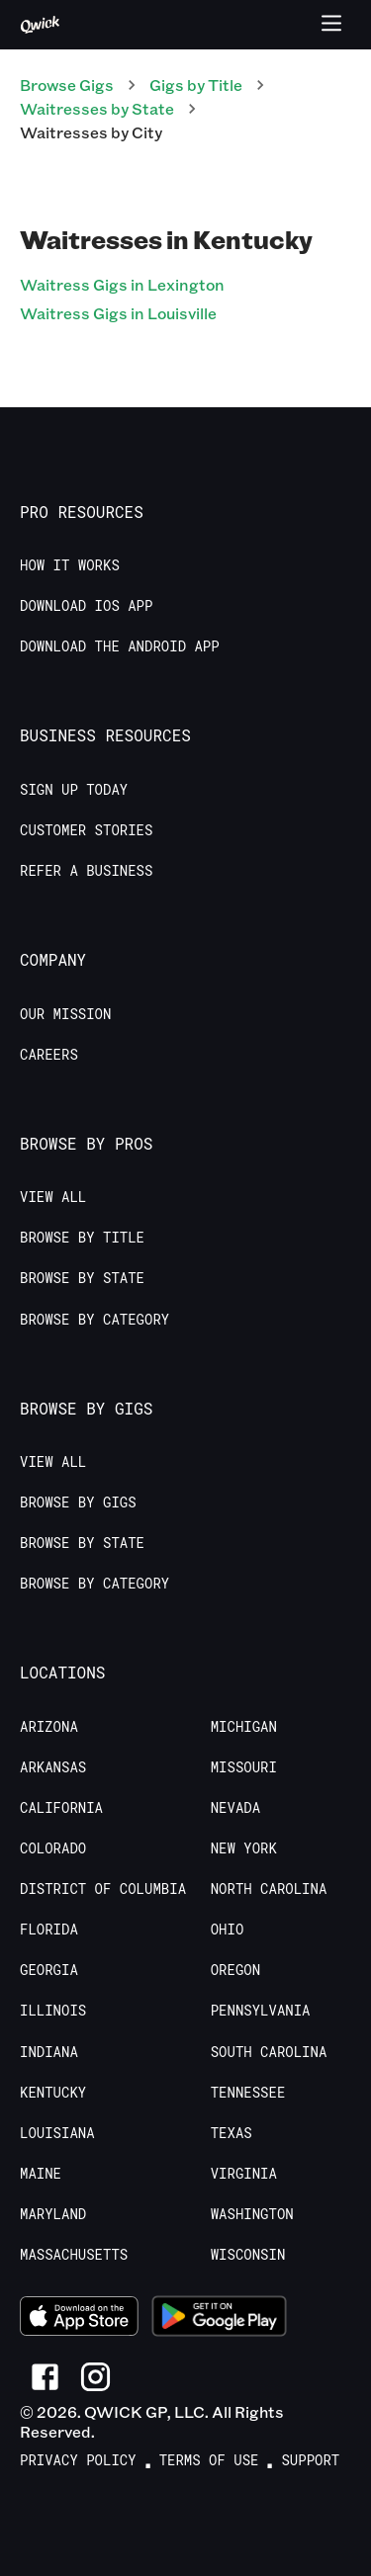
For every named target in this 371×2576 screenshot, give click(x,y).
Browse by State (82, 1278)
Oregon (235, 1970)
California (61, 1808)
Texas (231, 2133)
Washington (252, 2214)
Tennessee (248, 2093)
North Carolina (269, 1889)
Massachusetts (74, 2255)
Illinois (53, 2010)
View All (53, 1197)
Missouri (244, 1767)
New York (244, 1848)
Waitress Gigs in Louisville (118, 312)
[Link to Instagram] (95, 2377)
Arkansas (53, 1767)
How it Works (70, 565)
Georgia (49, 1970)
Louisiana (57, 2133)
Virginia (244, 2174)
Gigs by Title (195, 84)
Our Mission (65, 1014)
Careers (49, 1055)
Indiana (49, 2052)
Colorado (53, 1848)
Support (310, 2460)
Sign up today (74, 790)
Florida (49, 1929)
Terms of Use (209, 2460)
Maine (40, 2174)
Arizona (49, 1727)
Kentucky (53, 2093)
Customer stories (86, 830)
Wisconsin (248, 2255)
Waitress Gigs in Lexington (122, 284)
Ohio (227, 1929)
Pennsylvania (261, 2010)
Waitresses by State (97, 108)
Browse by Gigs (78, 1502)
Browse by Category (94, 1320)
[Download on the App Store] (79, 2319)
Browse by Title (82, 1237)
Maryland (53, 2214)
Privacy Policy (78, 2460)
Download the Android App (120, 646)
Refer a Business (86, 871)
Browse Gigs (67, 84)
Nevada (235, 1808)
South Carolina (269, 2052)
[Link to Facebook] (45, 2377)
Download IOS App (86, 606)
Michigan (244, 1727)
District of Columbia (103, 1889)
